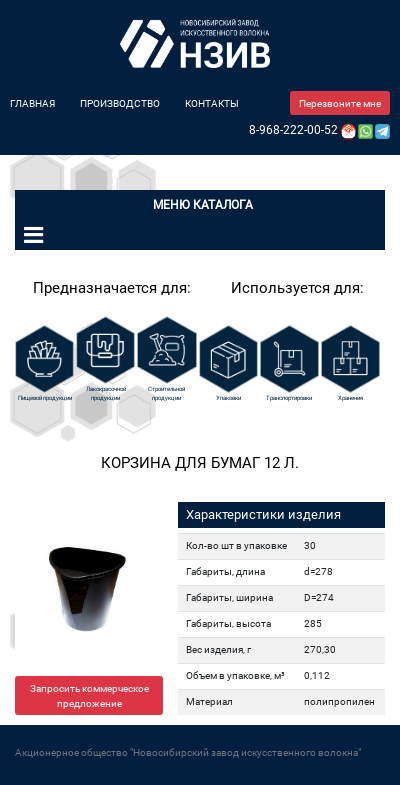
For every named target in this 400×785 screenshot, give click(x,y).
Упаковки (228, 397)
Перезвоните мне (340, 103)
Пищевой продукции (45, 397)
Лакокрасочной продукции (106, 393)
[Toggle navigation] (33, 235)
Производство (120, 103)
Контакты (212, 103)
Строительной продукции (166, 393)
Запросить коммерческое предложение (89, 696)
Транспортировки (289, 397)
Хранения (350, 397)
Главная (32, 103)
